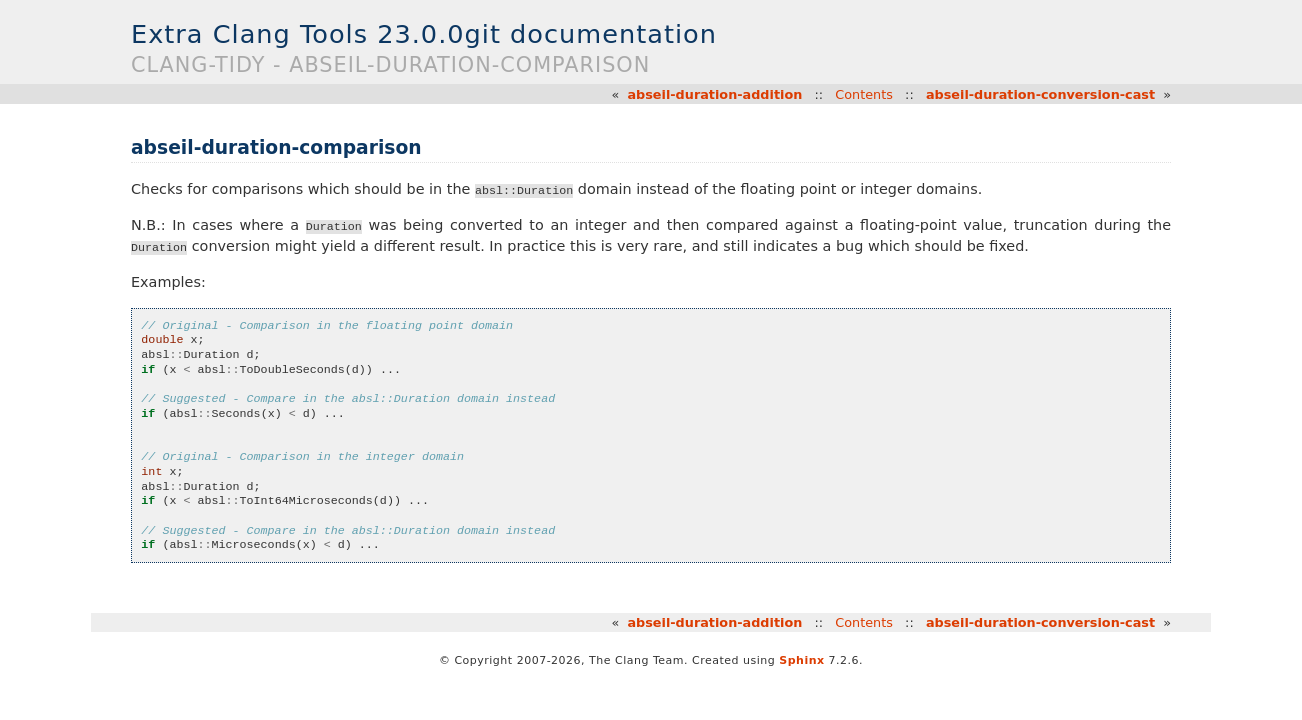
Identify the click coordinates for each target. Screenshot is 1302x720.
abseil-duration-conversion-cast (1040, 94)
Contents (864, 94)
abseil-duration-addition (714, 94)
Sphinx (801, 660)
